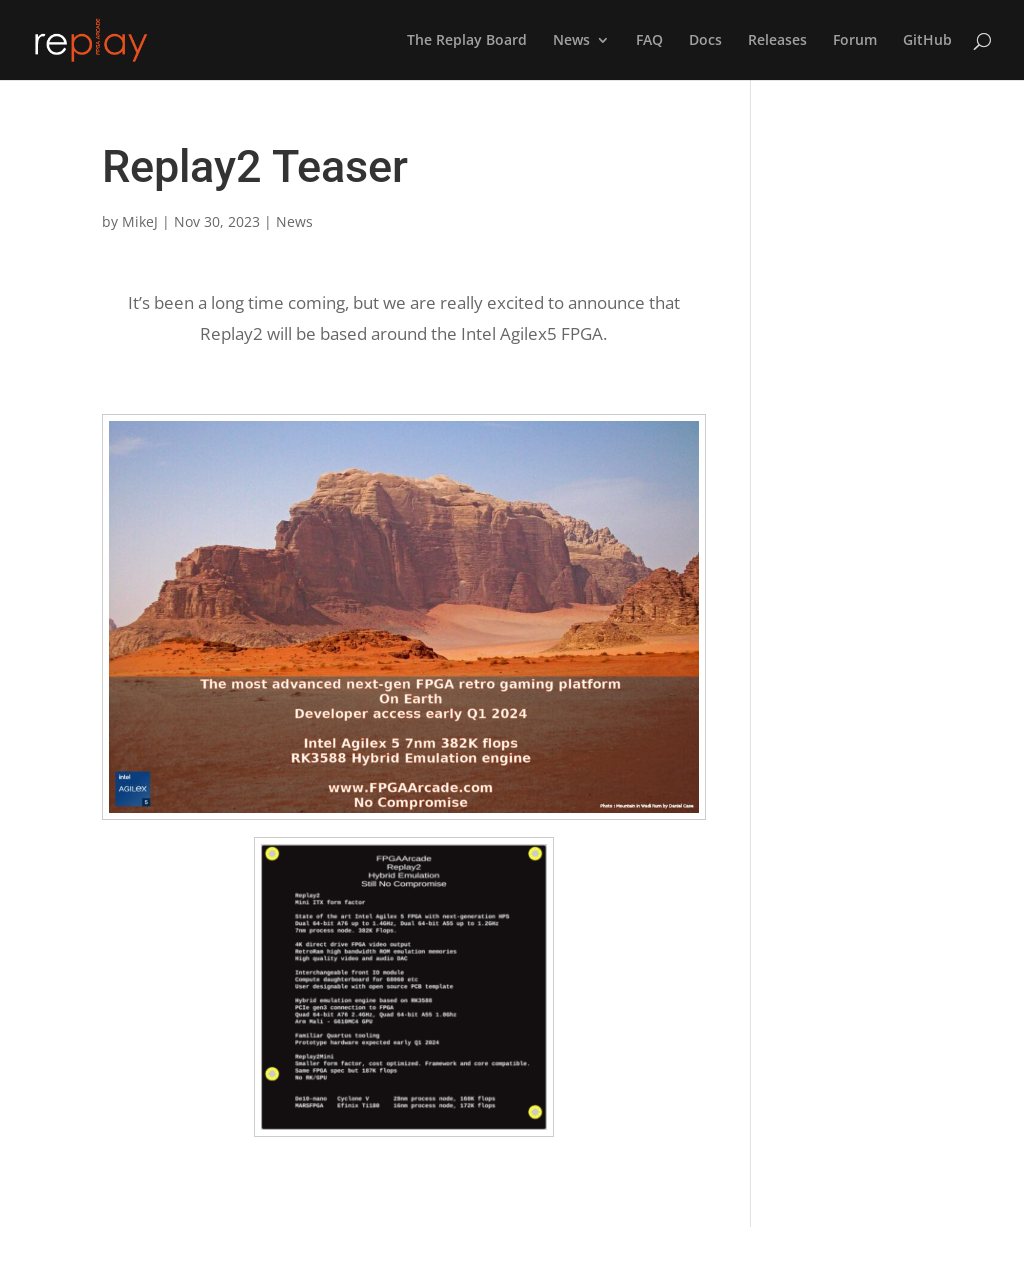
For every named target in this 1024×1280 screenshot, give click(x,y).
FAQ (649, 41)
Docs (705, 41)
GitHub (927, 41)
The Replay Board (467, 41)
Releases (777, 41)
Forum (855, 41)
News (571, 41)
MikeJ (140, 221)
